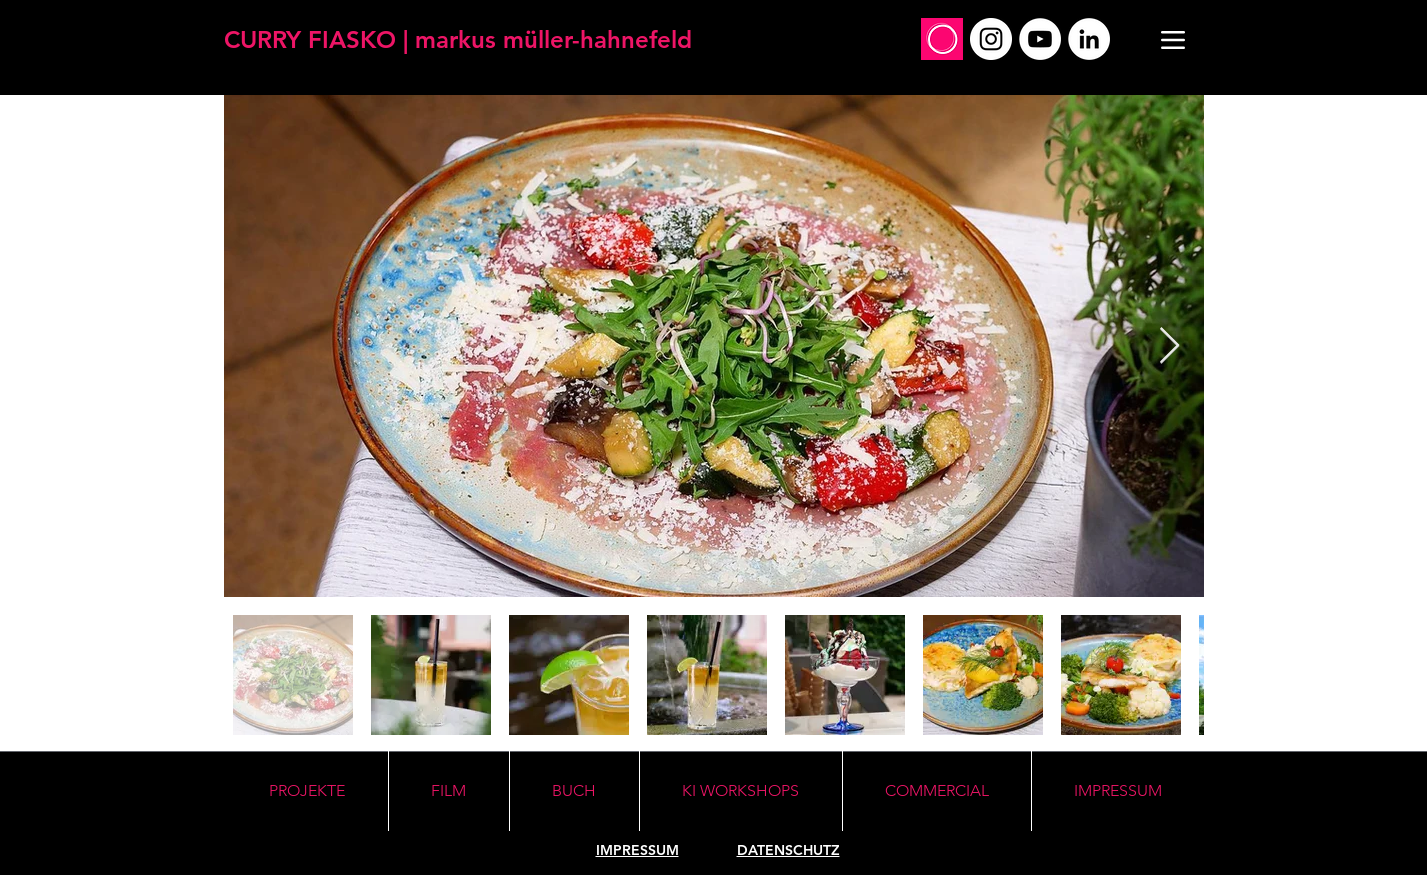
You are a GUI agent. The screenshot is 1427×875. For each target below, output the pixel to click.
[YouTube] (1040, 39)
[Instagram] (991, 39)
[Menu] (1173, 39)
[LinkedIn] (1089, 39)
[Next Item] (1169, 346)
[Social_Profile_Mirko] (942, 39)
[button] (741, 791)
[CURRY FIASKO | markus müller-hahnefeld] (458, 39)
